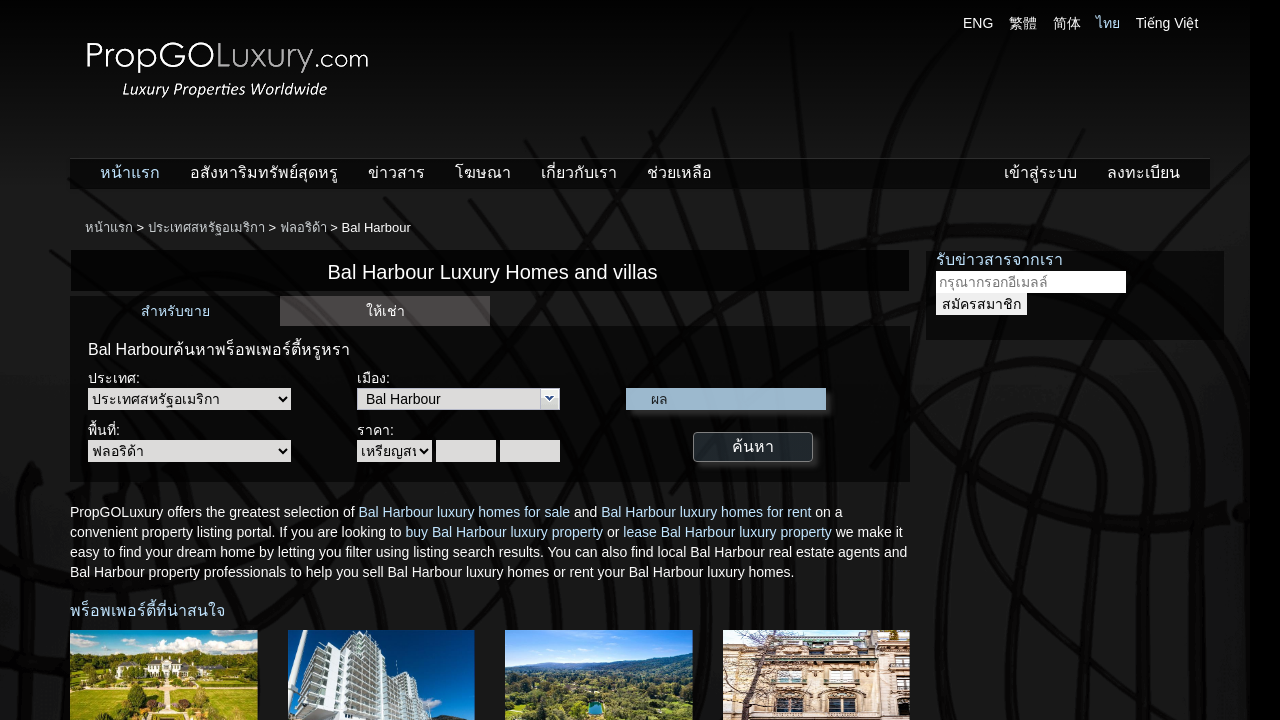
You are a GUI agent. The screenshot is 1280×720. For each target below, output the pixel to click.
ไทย (1108, 23)
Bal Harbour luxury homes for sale (464, 512)
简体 (1067, 23)
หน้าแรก (130, 172)
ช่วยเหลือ (679, 172)
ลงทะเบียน (1143, 172)
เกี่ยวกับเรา (579, 172)
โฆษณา (483, 172)
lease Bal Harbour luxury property (727, 532)
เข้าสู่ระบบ (1040, 172)
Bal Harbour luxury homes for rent (706, 512)
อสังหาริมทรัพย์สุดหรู (264, 172)
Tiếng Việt (1167, 23)
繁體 (1023, 23)
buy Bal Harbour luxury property (504, 532)
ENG (978, 23)
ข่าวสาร (396, 172)
